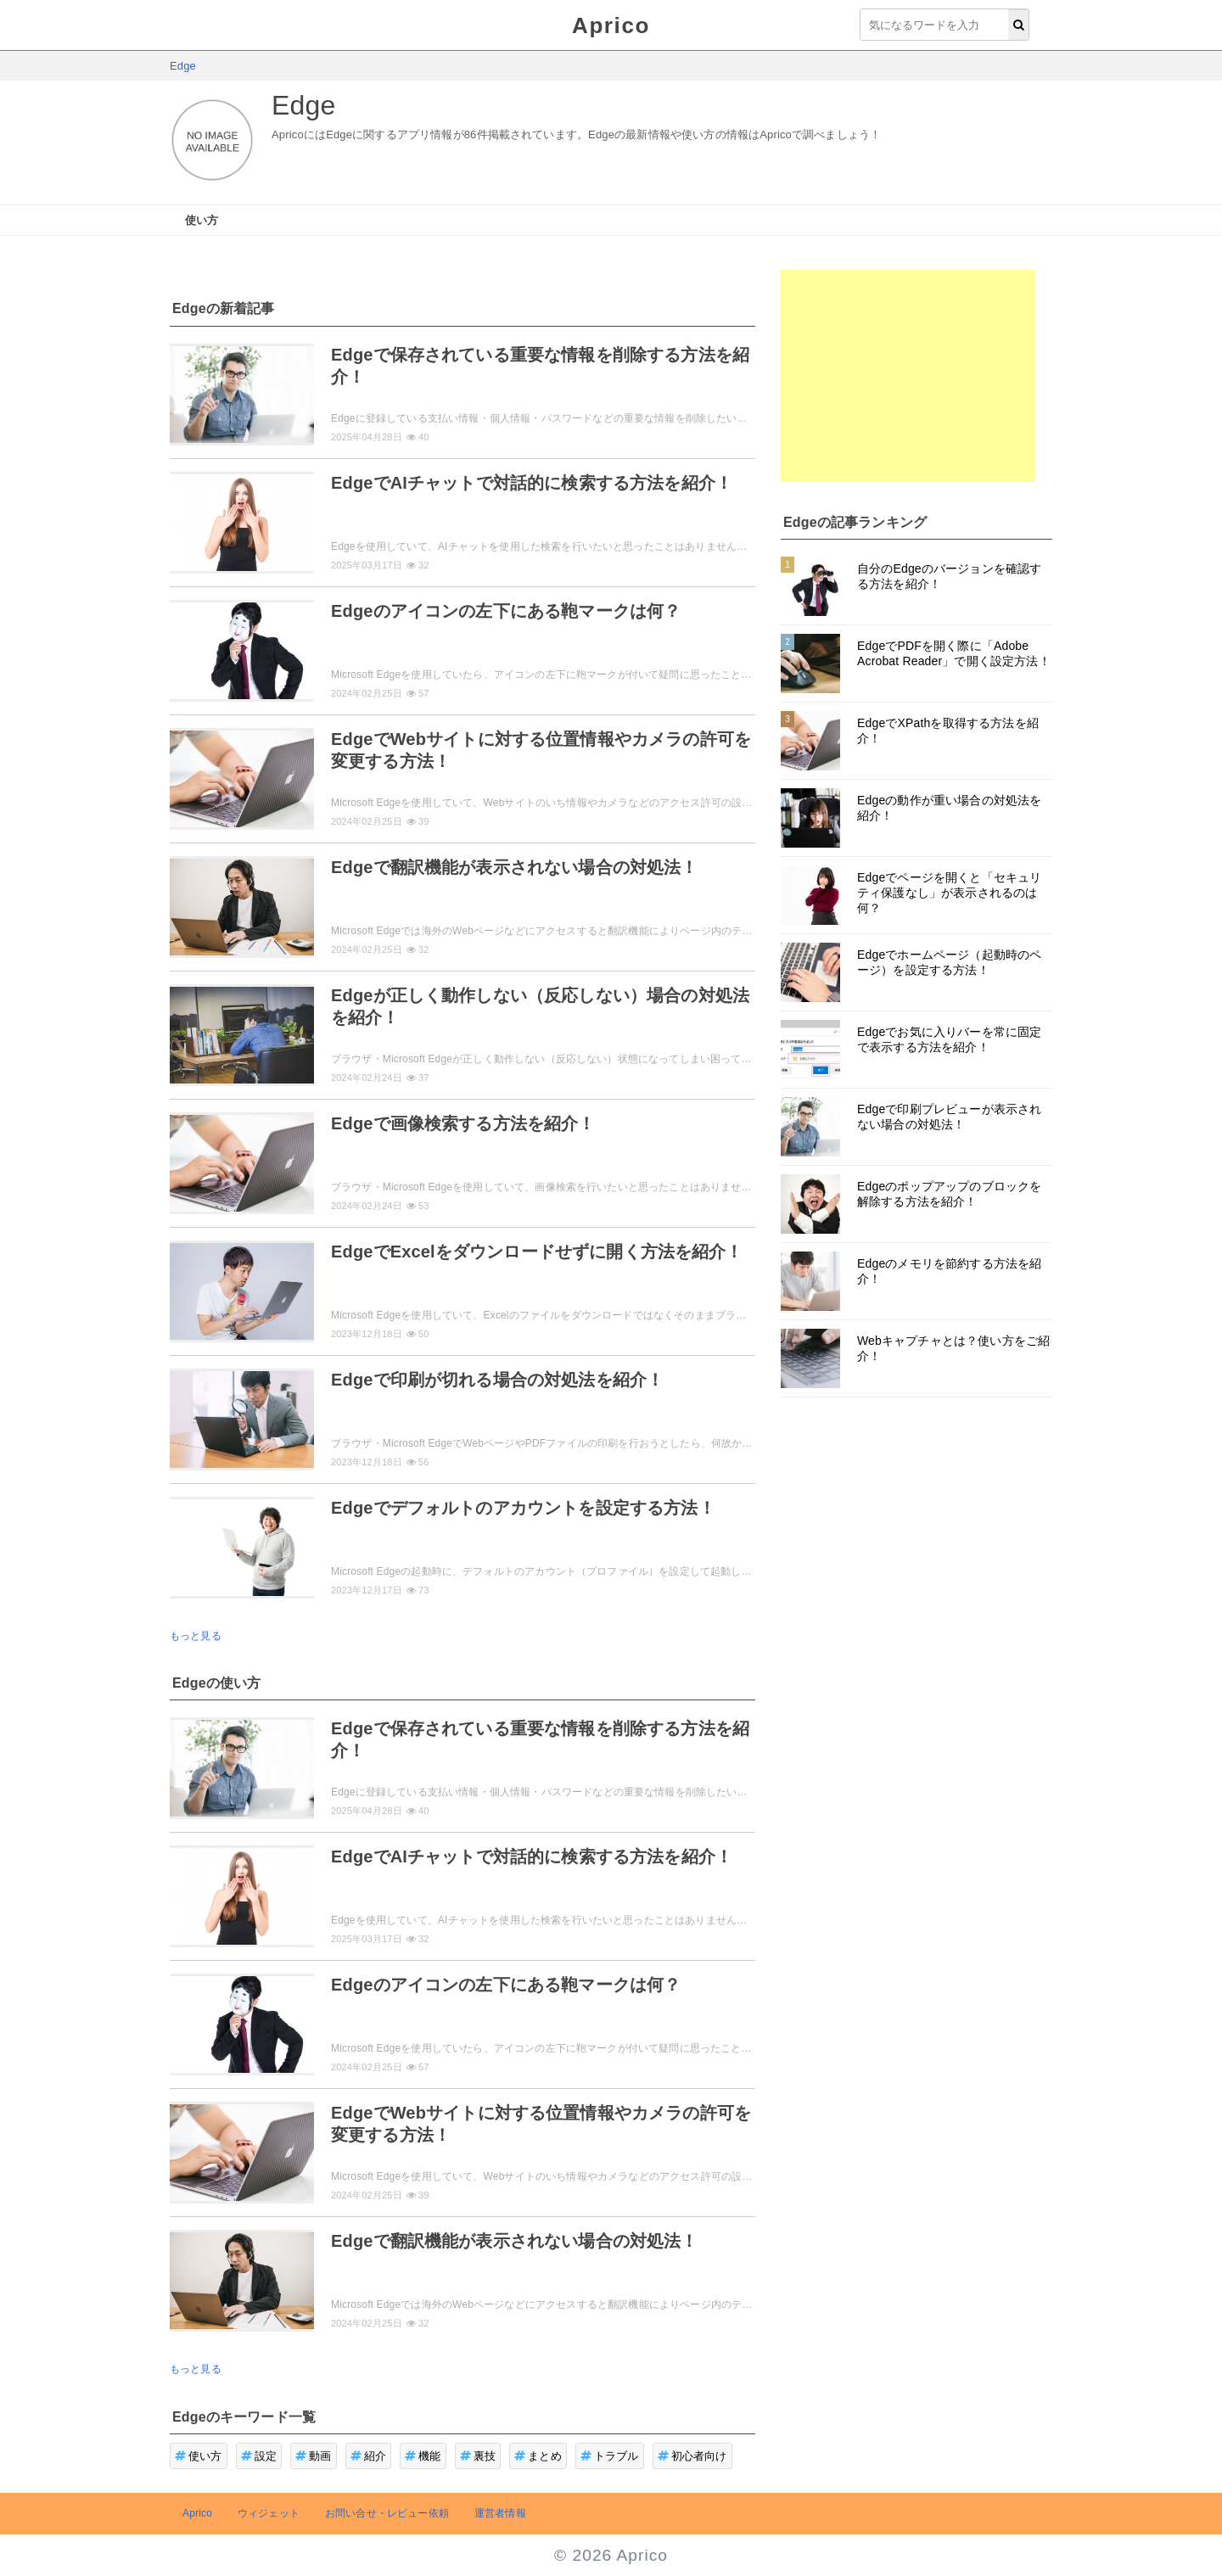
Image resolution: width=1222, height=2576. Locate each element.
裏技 (478, 2456)
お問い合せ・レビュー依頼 (387, 2513)
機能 (423, 2456)
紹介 (368, 2456)
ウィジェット (269, 2513)
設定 (259, 2456)
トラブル (609, 2456)
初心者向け (692, 2456)
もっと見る (195, 1636)
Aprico (611, 25)
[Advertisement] (908, 376)
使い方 (201, 220)
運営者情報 (500, 2513)
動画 (313, 2456)
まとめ (538, 2456)
